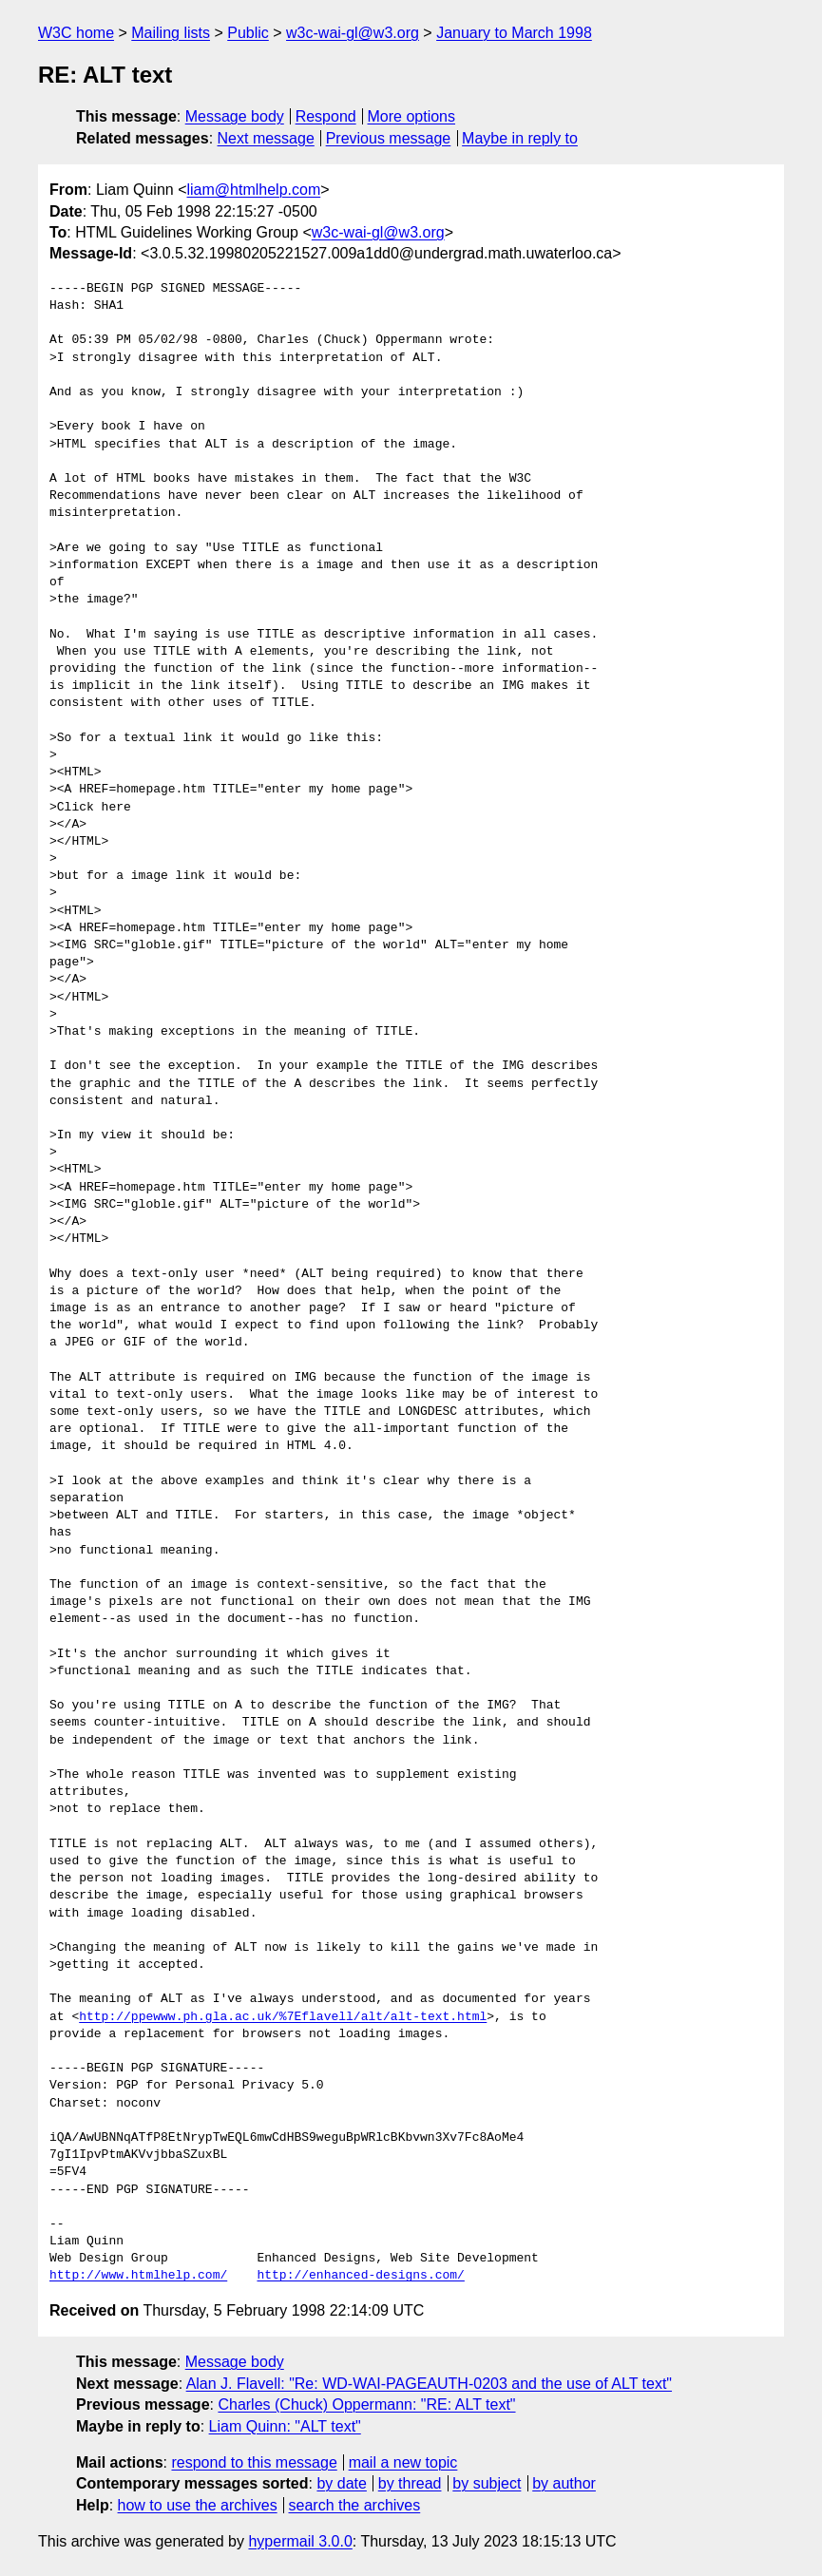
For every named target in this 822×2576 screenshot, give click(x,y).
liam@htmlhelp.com (254, 189)
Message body (234, 116)
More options (412, 116)
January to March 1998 (514, 33)
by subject (486, 2483)
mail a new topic (403, 2462)
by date (341, 2483)
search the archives (355, 2505)
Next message (266, 138)
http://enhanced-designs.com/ (360, 2275)
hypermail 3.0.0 (300, 2541)
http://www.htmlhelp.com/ (138, 2275)
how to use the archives (197, 2505)
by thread (410, 2483)
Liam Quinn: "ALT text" (285, 2426)
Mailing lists (170, 33)
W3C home (76, 33)
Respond (326, 116)
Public (248, 33)
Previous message (388, 138)
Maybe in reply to (520, 138)
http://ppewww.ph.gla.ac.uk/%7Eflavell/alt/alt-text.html (283, 2017)
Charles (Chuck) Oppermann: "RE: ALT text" (366, 2404)
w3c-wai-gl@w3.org (352, 33)
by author (564, 2483)
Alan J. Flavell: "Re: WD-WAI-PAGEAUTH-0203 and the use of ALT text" (429, 2384)
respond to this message (253, 2462)
